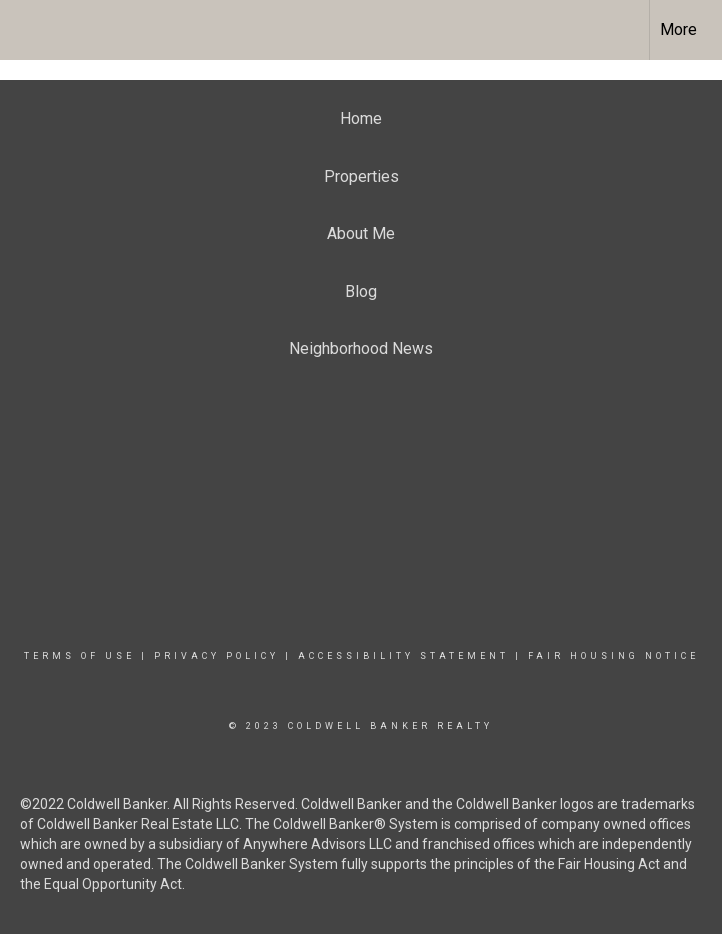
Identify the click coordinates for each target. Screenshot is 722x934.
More (678, 29)
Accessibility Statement (403, 656)
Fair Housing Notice (613, 656)
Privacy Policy (216, 656)
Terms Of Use (79, 656)
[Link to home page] (25, 30)
